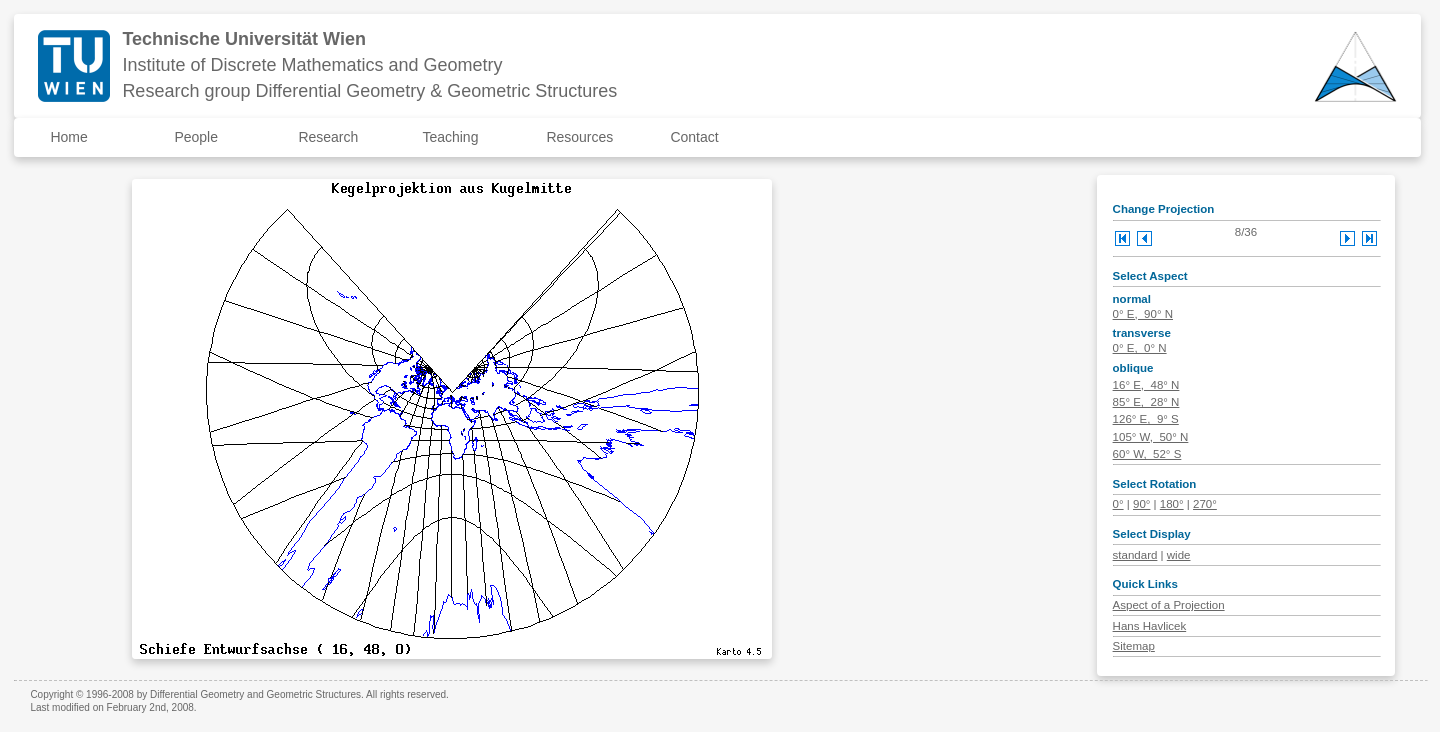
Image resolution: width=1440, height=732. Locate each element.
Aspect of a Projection (1169, 605)
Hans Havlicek (1150, 626)
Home (68, 137)
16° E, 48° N (1146, 385)
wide (1179, 555)
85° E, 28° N (1146, 402)
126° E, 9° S (1146, 419)
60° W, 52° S (1147, 454)
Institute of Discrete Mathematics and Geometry (312, 65)
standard (1135, 555)
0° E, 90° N (1143, 314)
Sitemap (1134, 646)
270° (1205, 504)
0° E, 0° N (1140, 348)
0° (1118, 504)
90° (1141, 504)
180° (1172, 504)
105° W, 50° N (1151, 437)
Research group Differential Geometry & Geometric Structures (369, 91)
